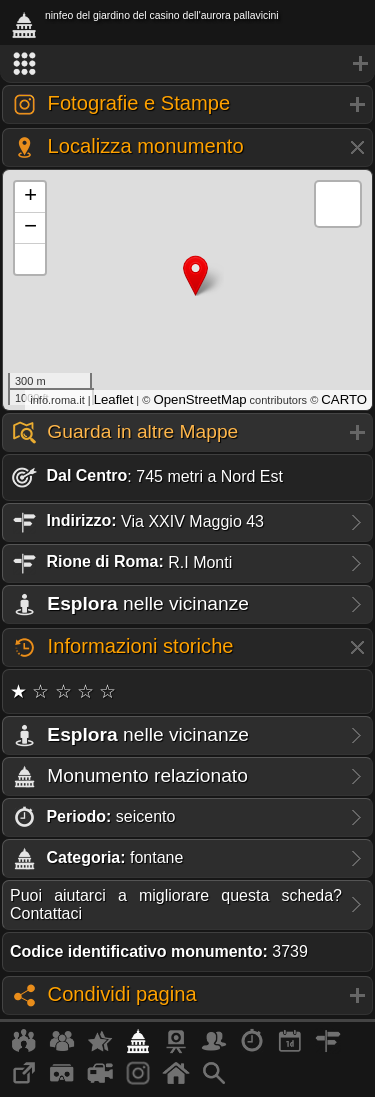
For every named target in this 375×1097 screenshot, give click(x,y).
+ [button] (30, 197)
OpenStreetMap (199, 399)
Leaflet (114, 399)
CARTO (344, 399)
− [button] (30, 228)
